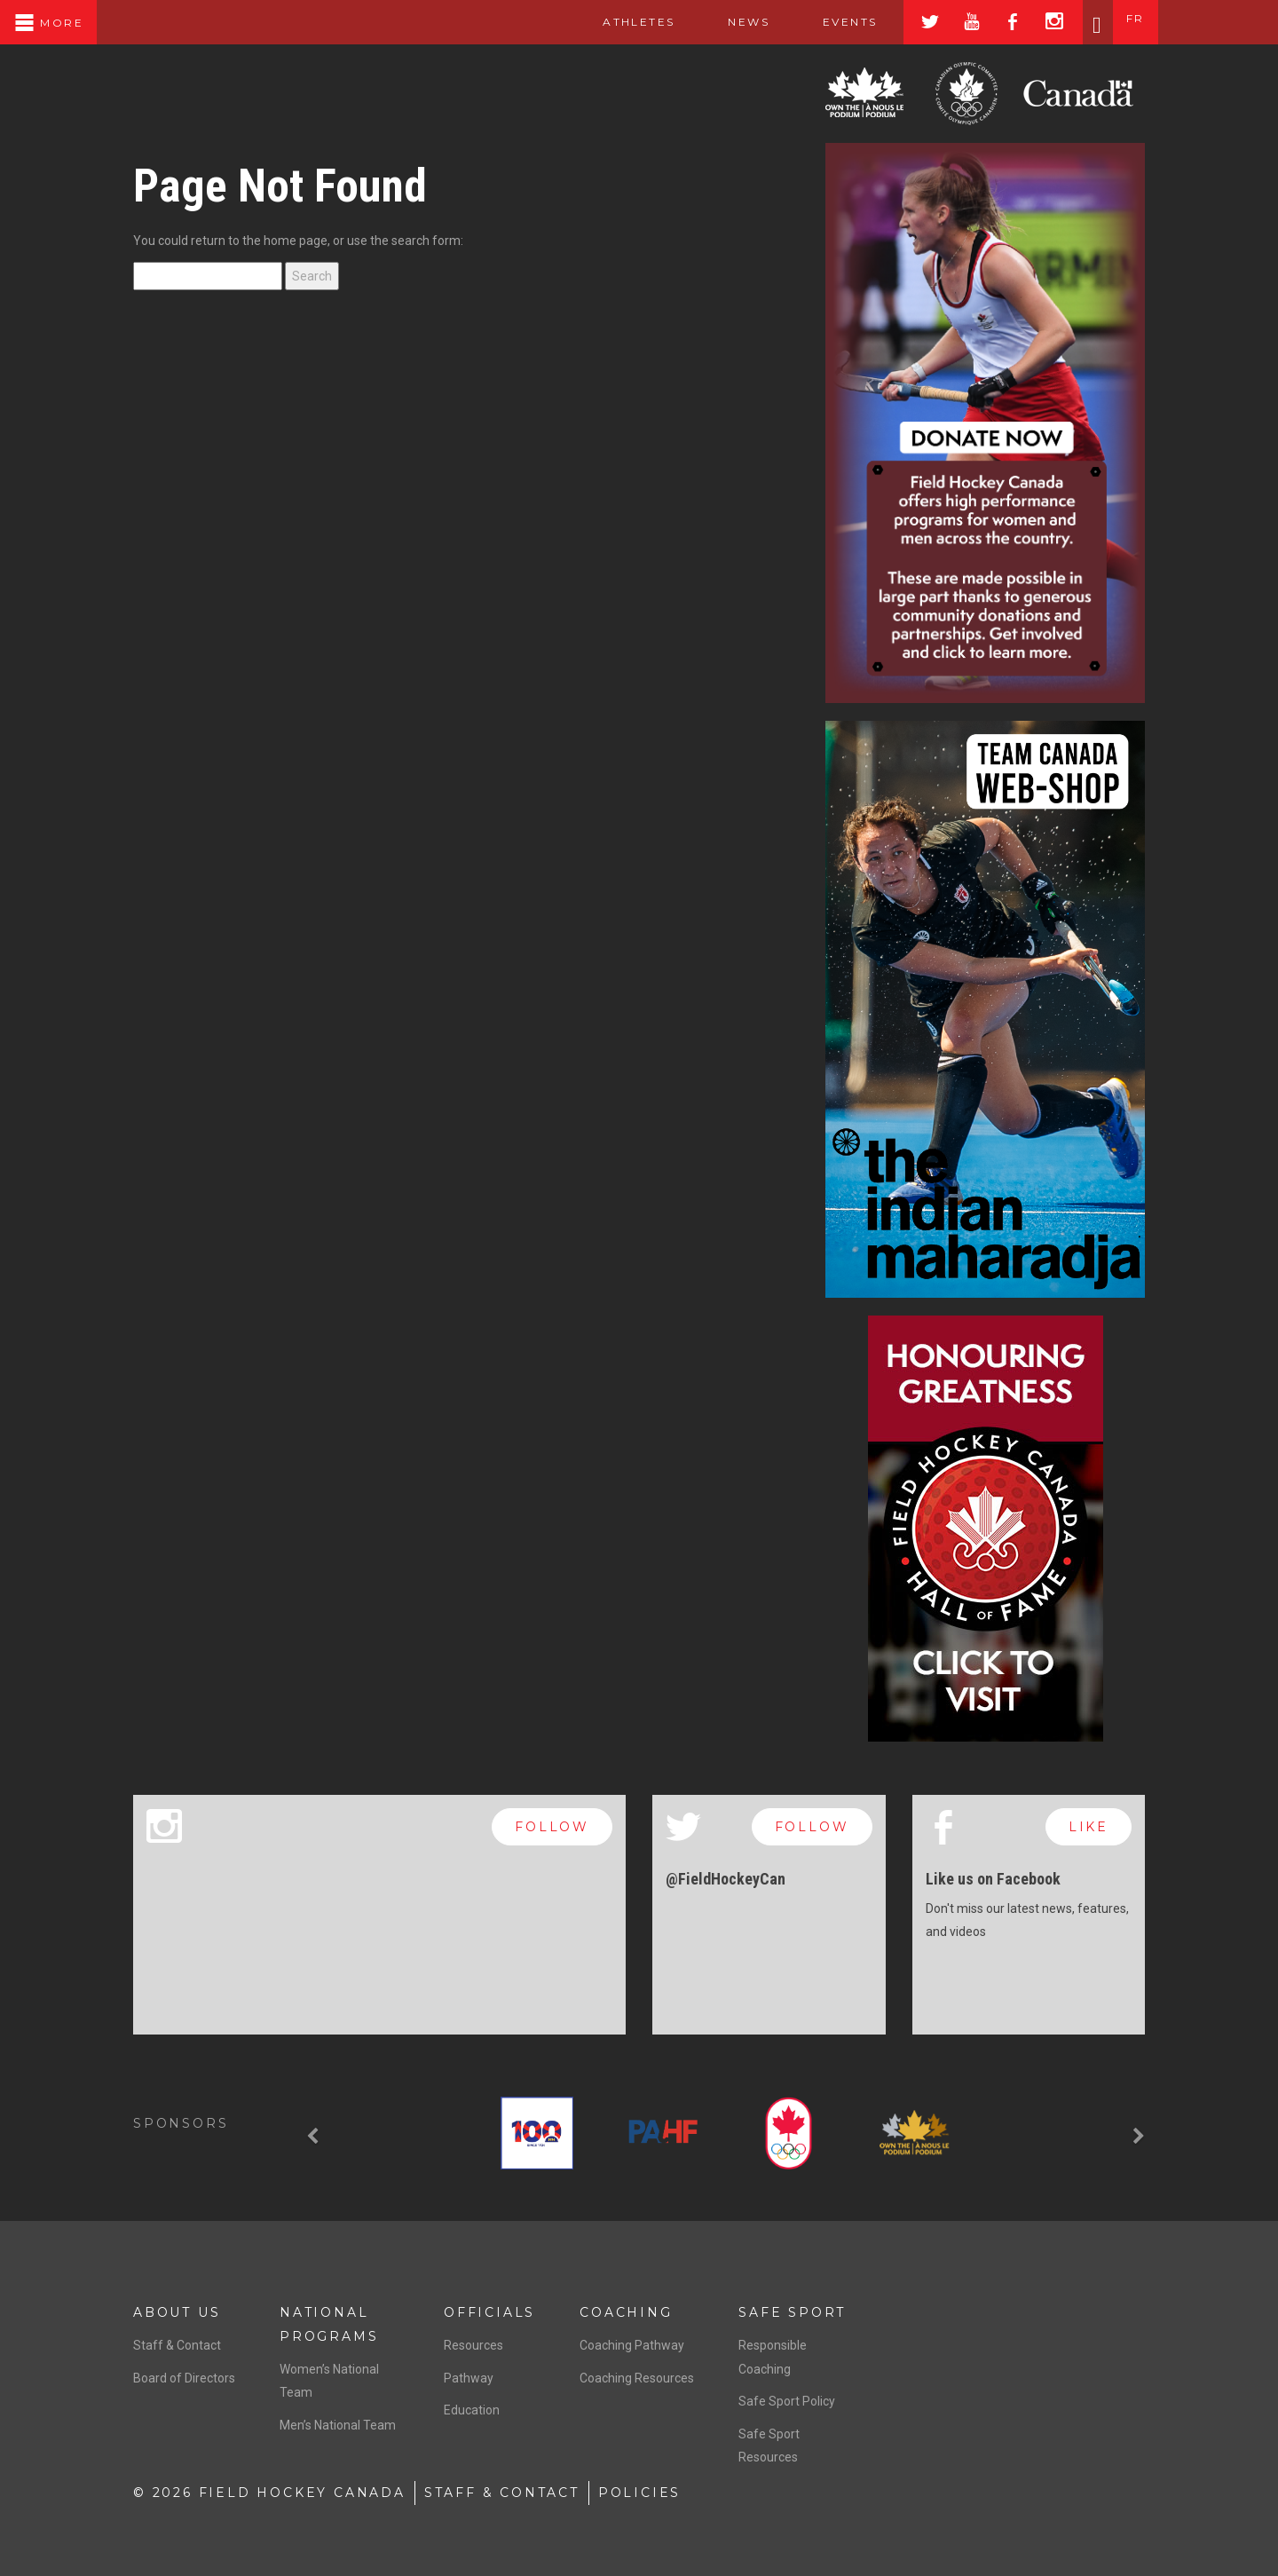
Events (850, 21)
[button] (315, 2136)
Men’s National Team (338, 2425)
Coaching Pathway (632, 2345)
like (1088, 1827)
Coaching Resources (637, 2378)
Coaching (626, 2312)
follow (552, 1827)
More (48, 23)
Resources (473, 2345)
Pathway (468, 2378)
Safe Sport (792, 2312)
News (748, 21)
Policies (639, 2493)
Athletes (638, 21)
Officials (489, 2312)
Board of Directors (184, 2378)
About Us (176, 2312)
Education (472, 2410)
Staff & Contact (177, 2345)
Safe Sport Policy (786, 2401)
